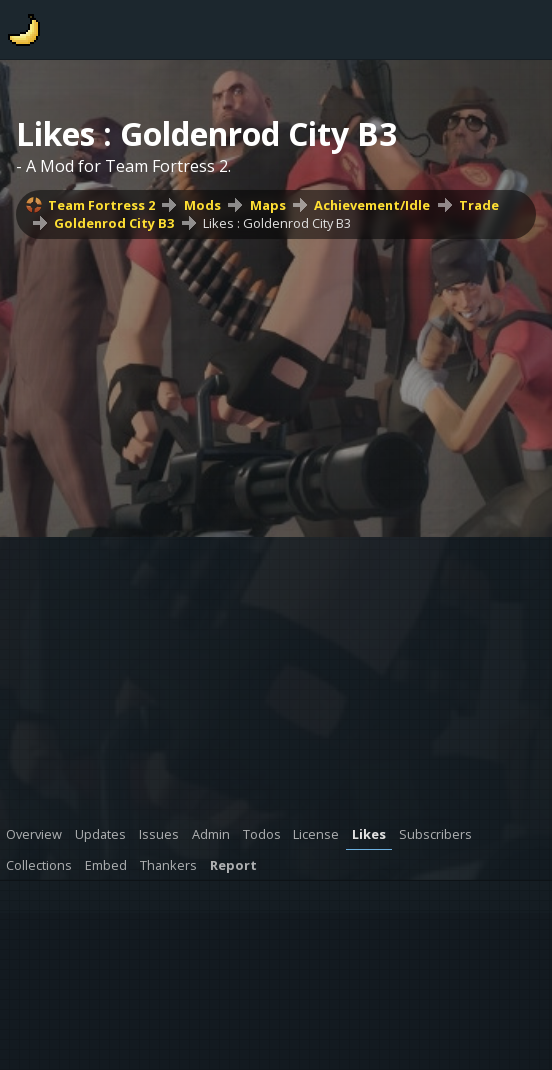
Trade (479, 205)
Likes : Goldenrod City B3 (277, 223)
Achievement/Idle (372, 205)
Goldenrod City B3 (114, 223)
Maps (268, 205)
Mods (202, 205)
